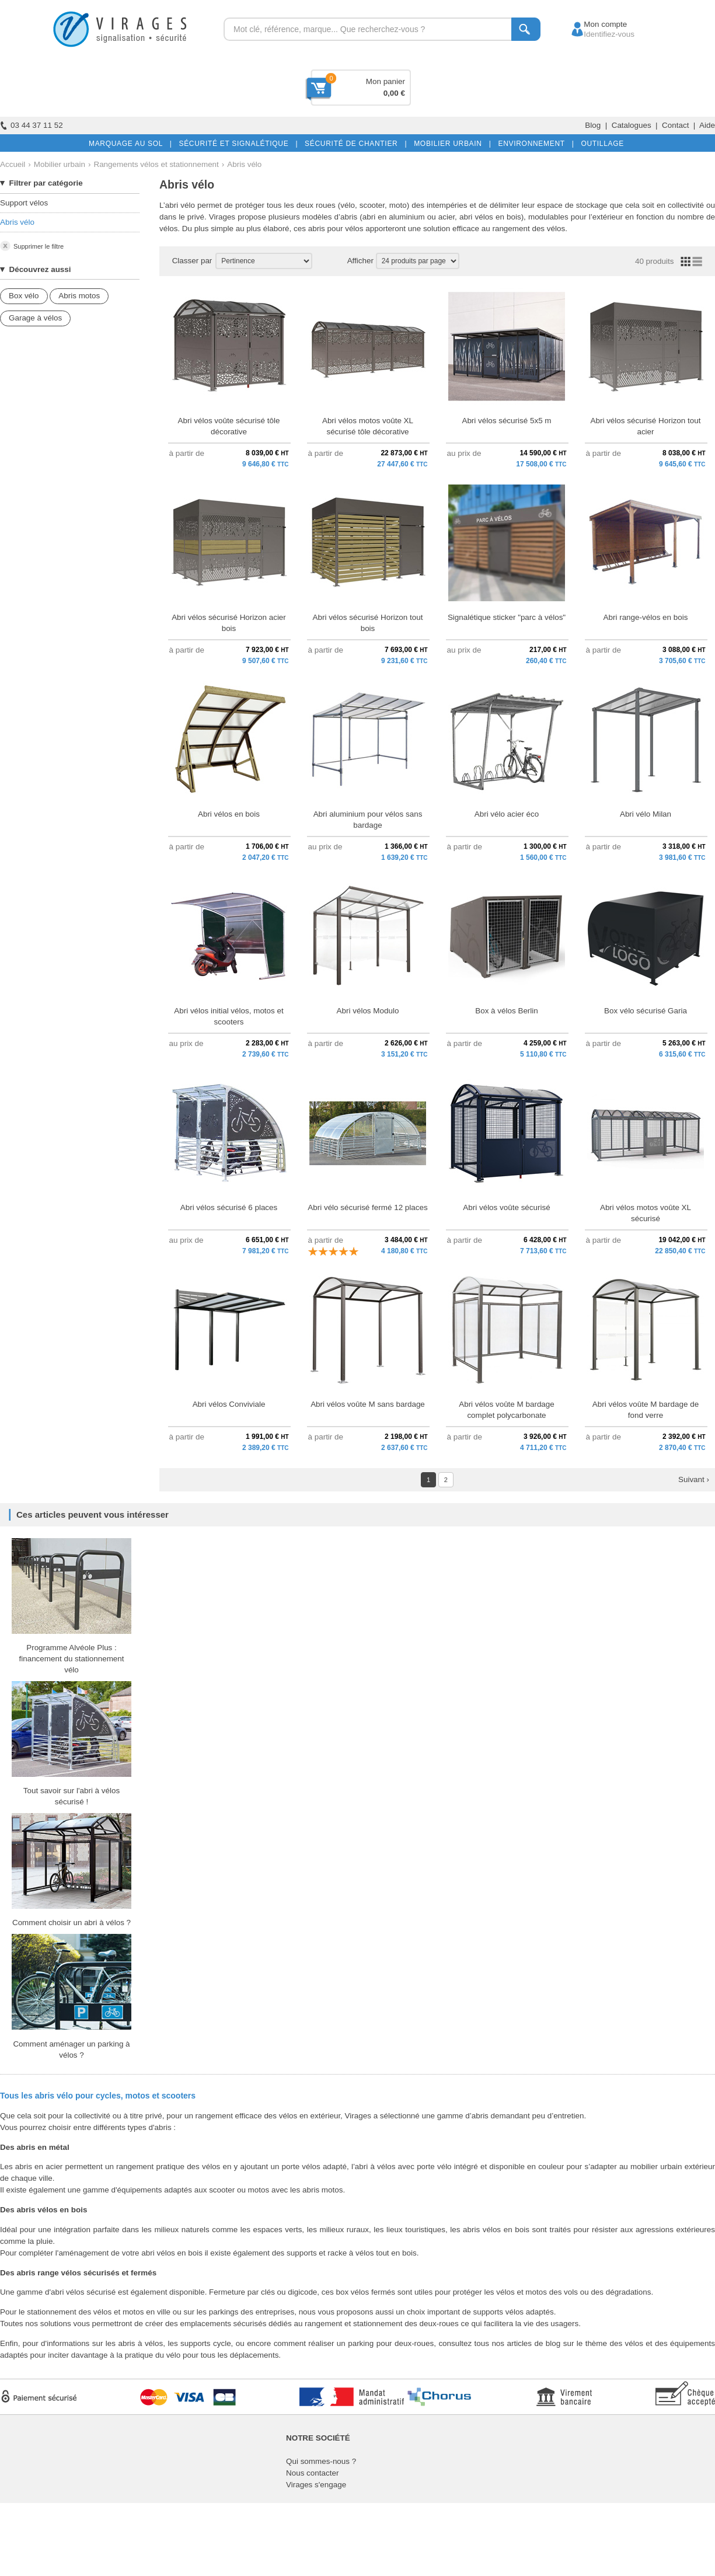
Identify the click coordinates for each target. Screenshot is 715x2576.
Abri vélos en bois (229, 814)
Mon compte (594, 24)
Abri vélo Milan (645, 814)
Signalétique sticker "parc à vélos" (507, 617)
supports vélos (498, 2311)
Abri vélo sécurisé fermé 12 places (367, 1207)
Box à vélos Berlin (506, 1010)
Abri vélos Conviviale (229, 1404)
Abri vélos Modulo (368, 1010)
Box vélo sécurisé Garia (645, 1010)
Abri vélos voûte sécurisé (506, 1207)
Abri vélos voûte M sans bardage (368, 1404)
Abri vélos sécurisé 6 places (229, 1207)
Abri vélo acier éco (507, 814)
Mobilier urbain (59, 164)
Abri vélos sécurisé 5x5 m (506, 420)
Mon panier (385, 81)
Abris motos (79, 295)
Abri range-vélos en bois (646, 617)
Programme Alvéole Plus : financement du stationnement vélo (71, 1658)
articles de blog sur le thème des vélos (575, 2343)
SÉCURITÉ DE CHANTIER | (353, 144)
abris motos (322, 2189)
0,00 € (394, 93)
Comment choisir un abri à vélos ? (71, 1922)
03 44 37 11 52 (31, 125)
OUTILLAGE (600, 144)
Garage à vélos (35, 317)
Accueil (12, 164)
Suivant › (693, 1479)
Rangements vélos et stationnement (155, 164)
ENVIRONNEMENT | (533, 144)
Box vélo (24, 295)
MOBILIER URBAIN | (450, 144)
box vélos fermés (365, 2292)
